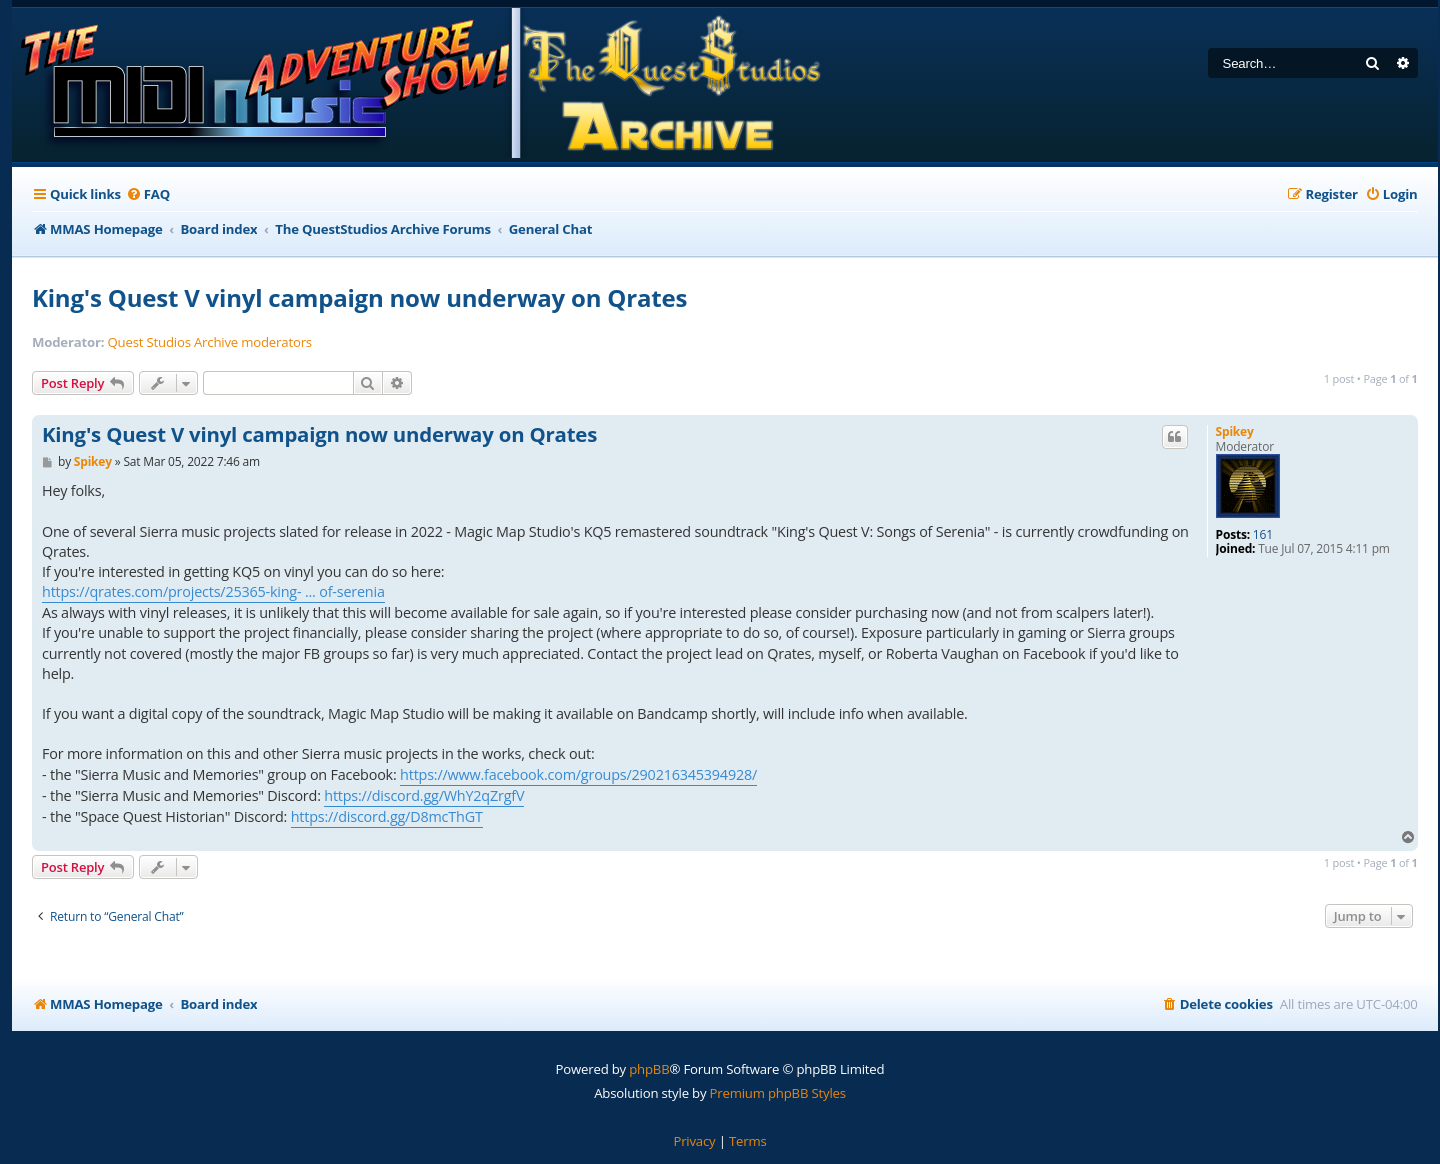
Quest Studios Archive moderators (210, 342)
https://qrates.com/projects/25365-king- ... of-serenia (213, 591)
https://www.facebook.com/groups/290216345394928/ (578, 774)
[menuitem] (148, 194)
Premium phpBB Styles (778, 1093)
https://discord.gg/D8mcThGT (387, 816)
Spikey (1235, 431)
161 (1263, 535)
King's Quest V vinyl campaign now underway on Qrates (359, 297)
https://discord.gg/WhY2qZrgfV (424, 795)
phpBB (649, 1069)
